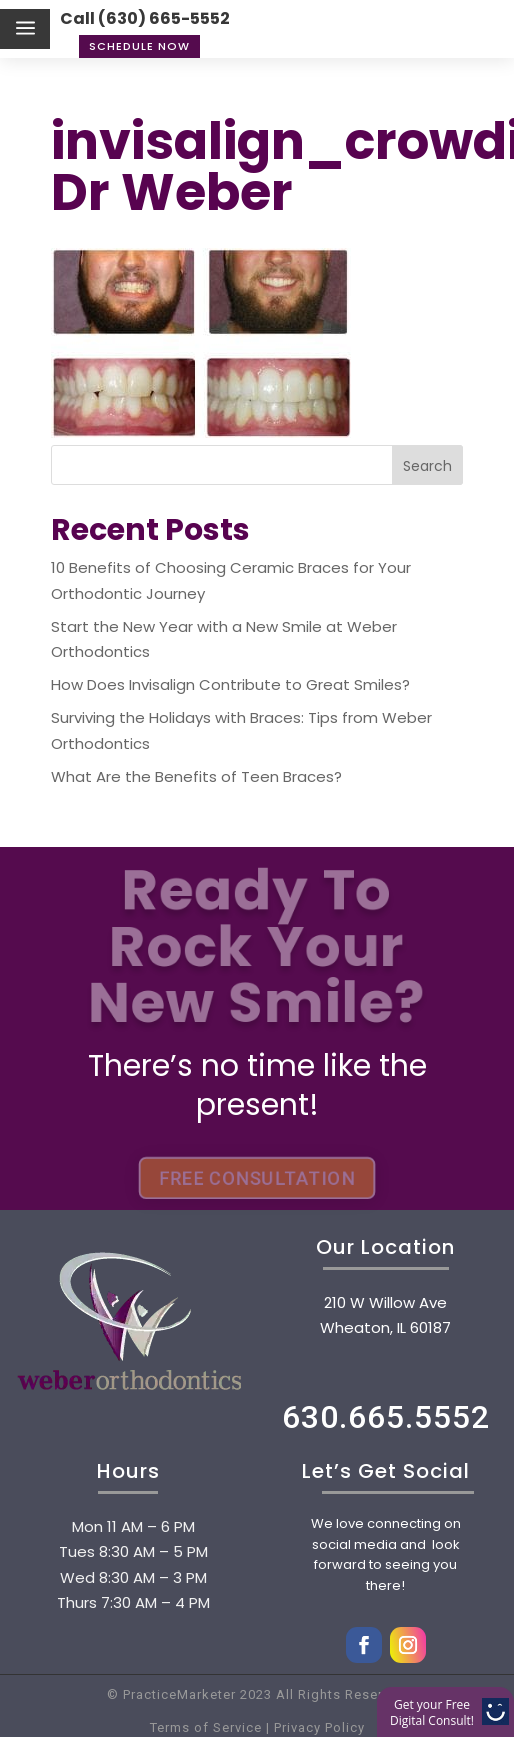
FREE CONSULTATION (257, 1178)
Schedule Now (139, 46)
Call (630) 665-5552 (145, 18)
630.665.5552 (386, 1417)
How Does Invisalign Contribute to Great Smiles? (230, 684)
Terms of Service (206, 1727)
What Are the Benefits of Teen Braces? (196, 776)
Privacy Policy (317, 1727)
